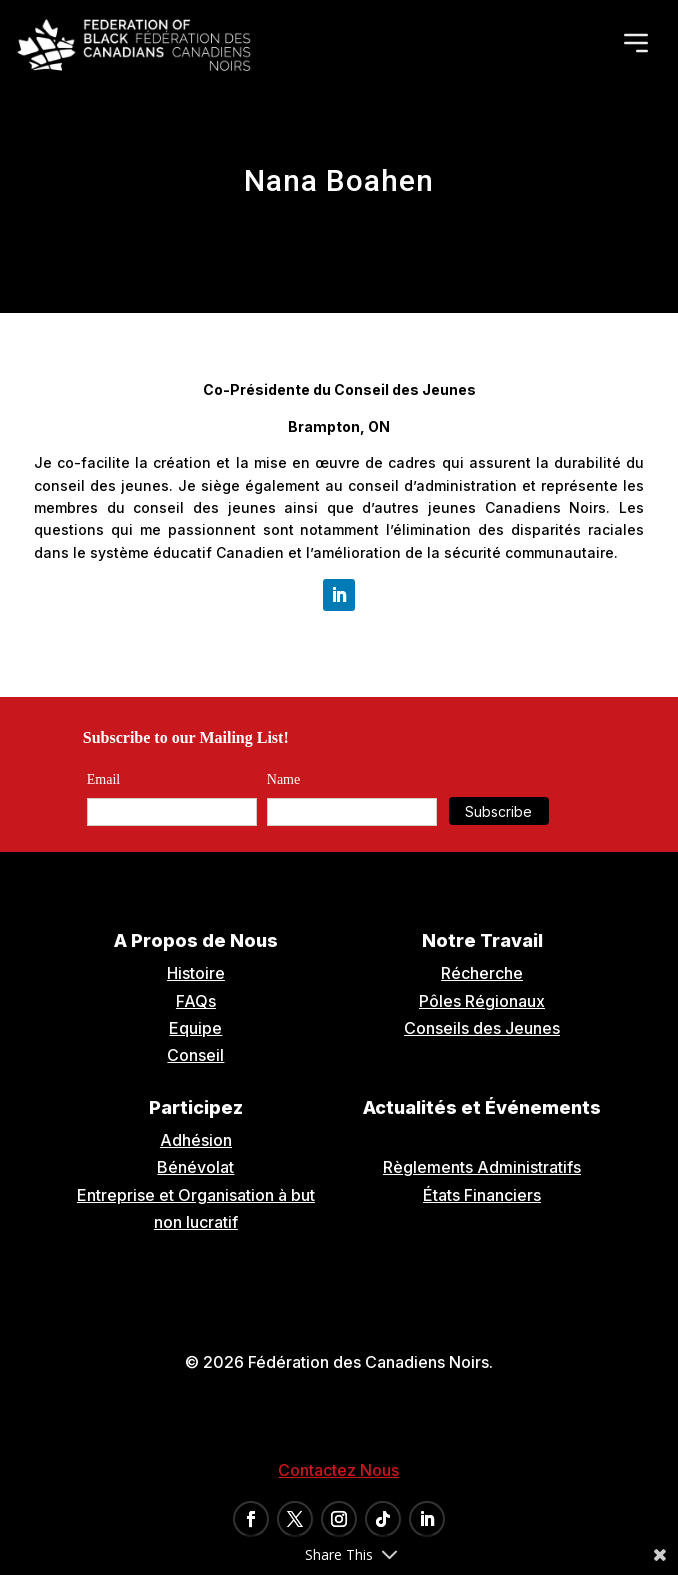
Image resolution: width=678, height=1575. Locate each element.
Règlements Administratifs (482, 1167)
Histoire (196, 973)
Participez (196, 1107)
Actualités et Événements (482, 1107)
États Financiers (482, 1195)
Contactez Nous (338, 1470)
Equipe (195, 1028)
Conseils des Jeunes (482, 1028)
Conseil (195, 1055)
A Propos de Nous (196, 940)
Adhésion (196, 1140)
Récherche (482, 973)
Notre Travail (482, 940)
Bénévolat (195, 1167)
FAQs (196, 1001)
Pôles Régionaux (482, 1001)
